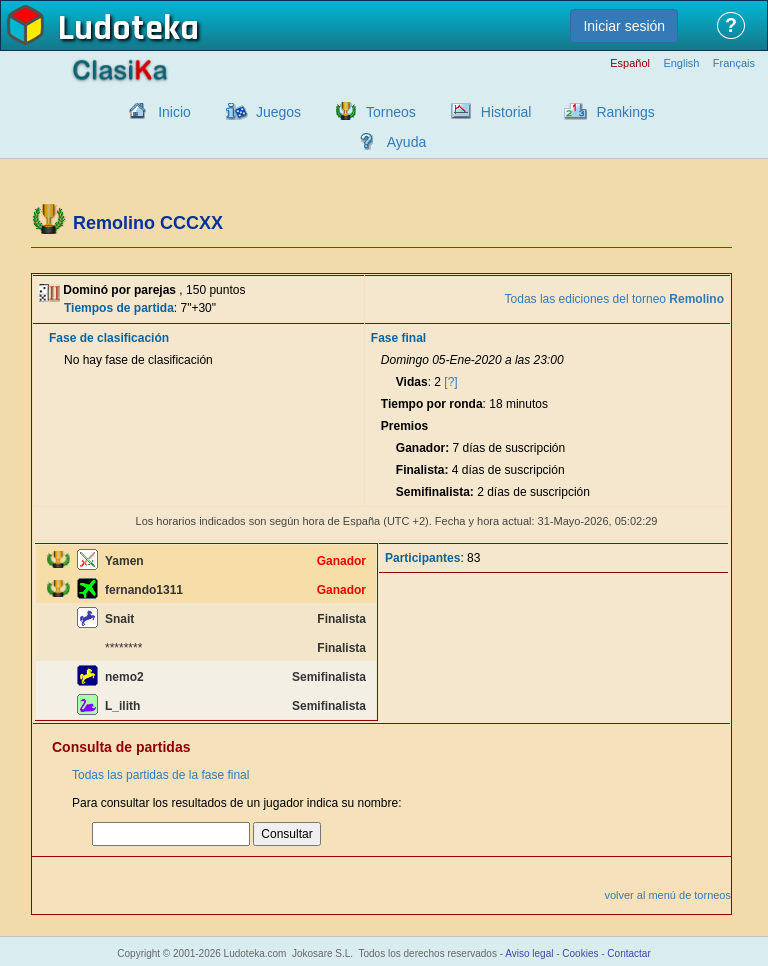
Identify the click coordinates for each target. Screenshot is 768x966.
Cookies (580, 953)
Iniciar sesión (624, 26)
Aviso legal (529, 953)
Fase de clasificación (109, 338)
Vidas (412, 382)
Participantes (422, 558)
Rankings (625, 112)
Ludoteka (128, 29)
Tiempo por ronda (432, 404)
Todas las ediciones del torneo (614, 299)
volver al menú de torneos (667, 895)
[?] (450, 382)
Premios (404, 426)
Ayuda (406, 142)
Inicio (174, 112)
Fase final (398, 338)
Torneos (391, 112)
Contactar (628, 953)
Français (734, 63)
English (681, 63)
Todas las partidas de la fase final (160, 775)
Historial (506, 112)
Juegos (278, 112)
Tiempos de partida (119, 308)
